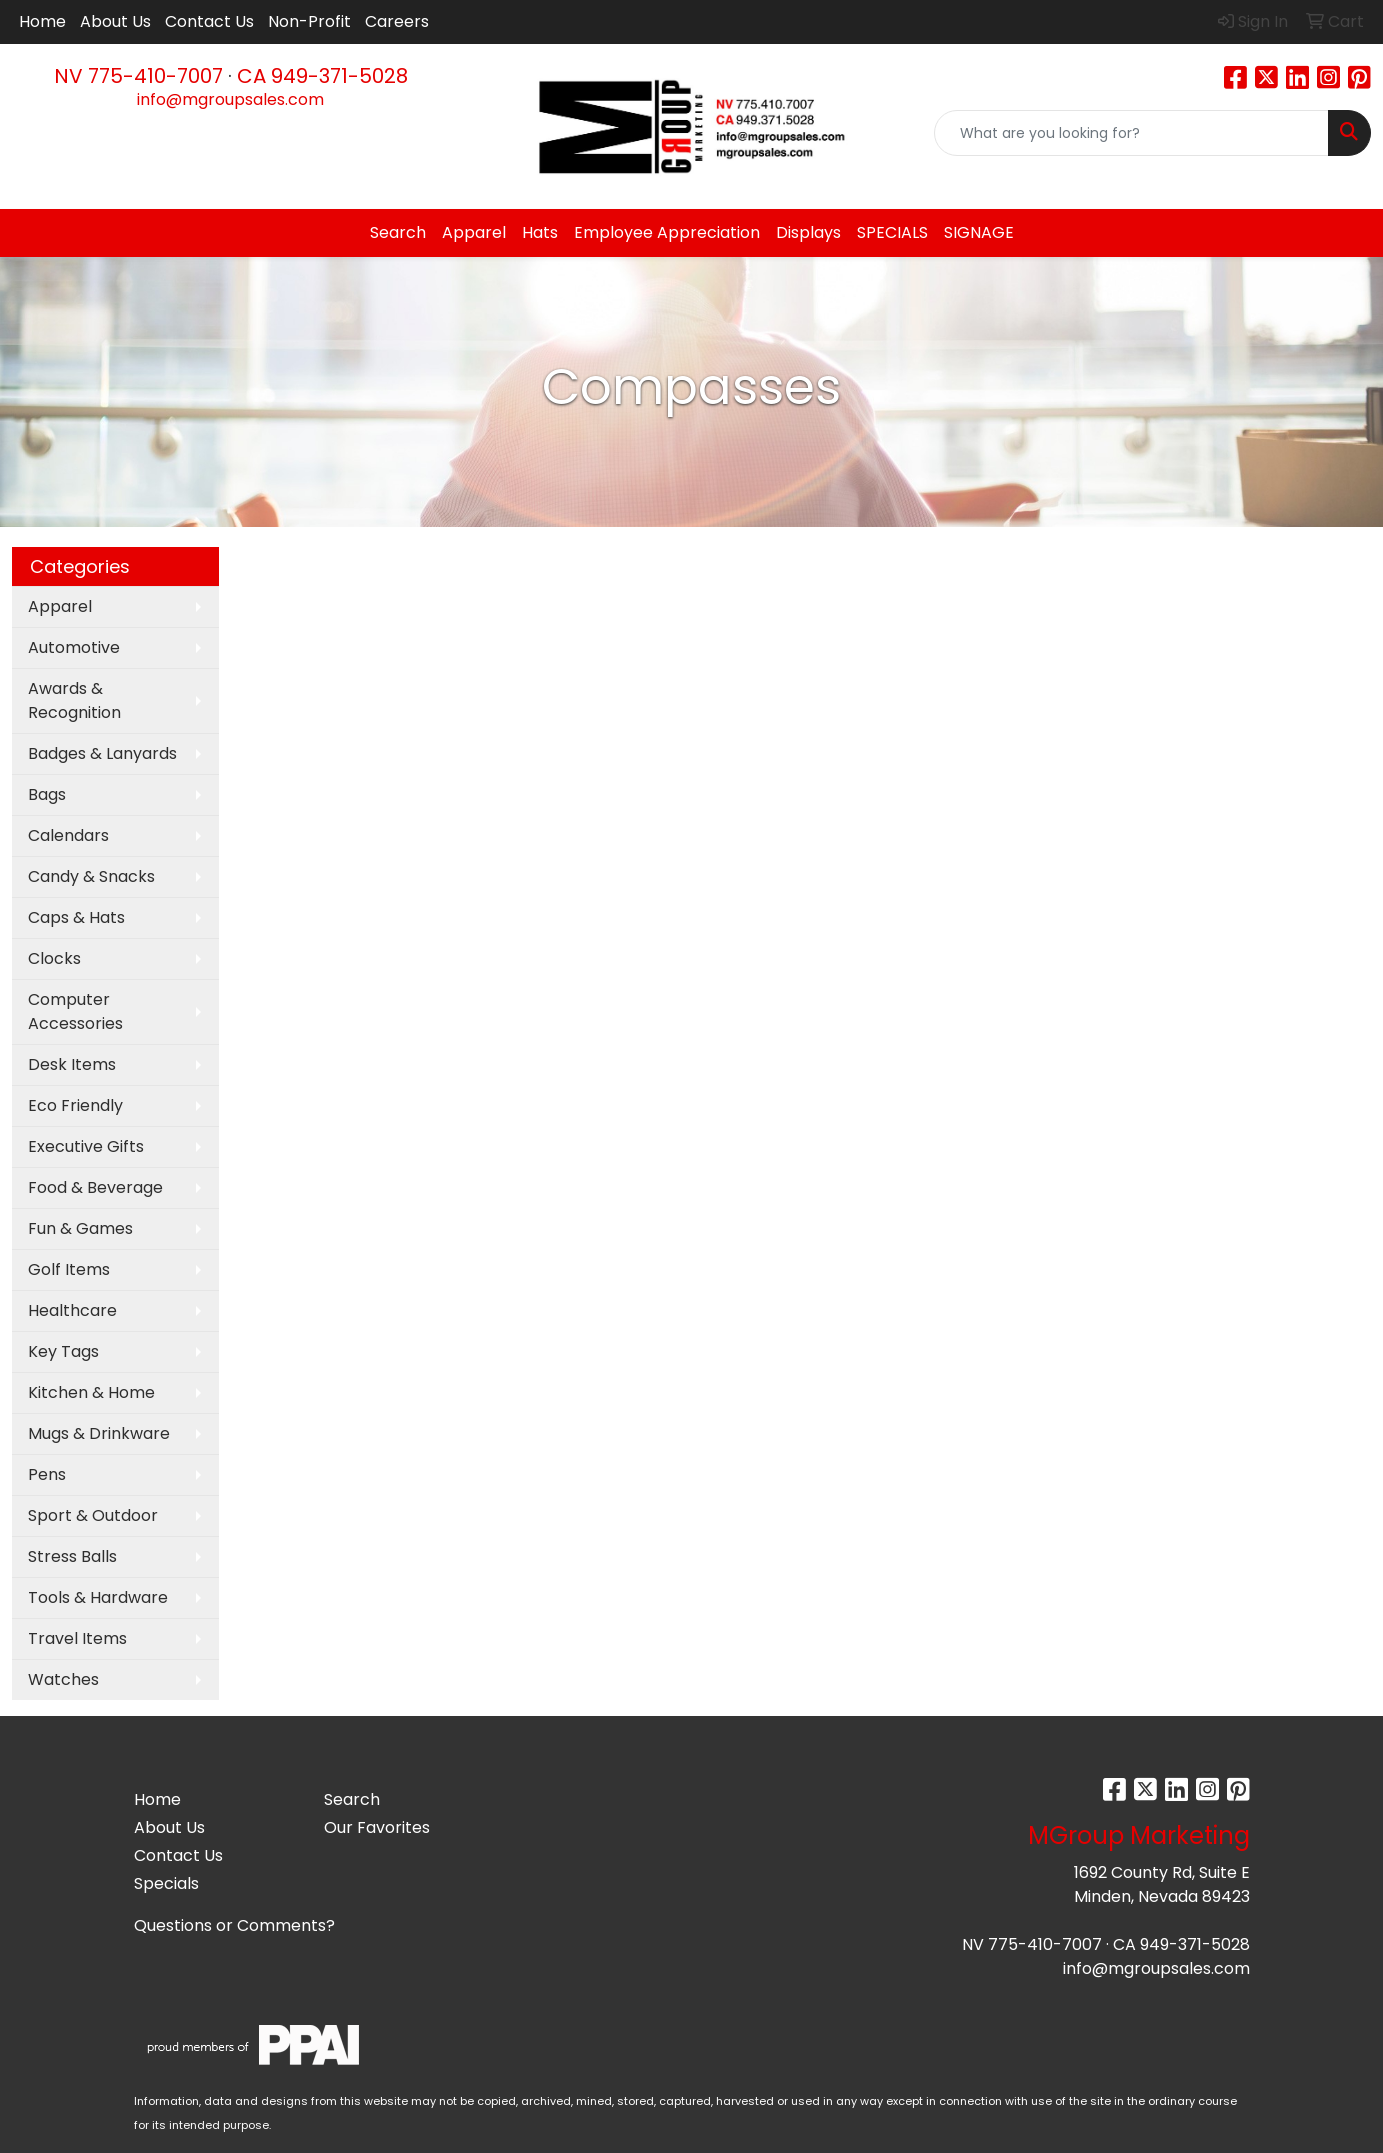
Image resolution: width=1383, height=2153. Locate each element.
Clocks (54, 958)
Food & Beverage (95, 1187)
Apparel (474, 232)
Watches (63, 1679)
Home (42, 21)
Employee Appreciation (667, 232)
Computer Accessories (75, 1011)
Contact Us (209, 21)
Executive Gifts (86, 1146)
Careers (397, 21)
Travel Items (77, 1638)
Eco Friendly (75, 1105)
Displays (808, 232)
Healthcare (72, 1310)
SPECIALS (892, 232)
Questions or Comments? (234, 1925)
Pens (47, 1474)
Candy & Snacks (91, 876)
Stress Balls (72, 1556)
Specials (166, 1883)
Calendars (68, 835)
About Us (115, 21)
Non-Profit (309, 21)
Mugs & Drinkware (99, 1433)
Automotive (74, 647)
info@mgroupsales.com (230, 99)
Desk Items (72, 1064)
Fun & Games (80, 1228)
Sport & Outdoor (93, 1515)
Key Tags (63, 1351)
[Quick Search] (1131, 133)
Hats (540, 232)
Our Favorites (377, 1827)
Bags (47, 794)
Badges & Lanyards (102, 753)
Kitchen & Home (91, 1392)
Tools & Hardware (98, 1597)
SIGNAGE (979, 232)
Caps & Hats (76, 917)
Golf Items (69, 1269)
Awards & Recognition (74, 700)
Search (398, 232)
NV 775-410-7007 (138, 76)
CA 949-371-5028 (322, 76)
